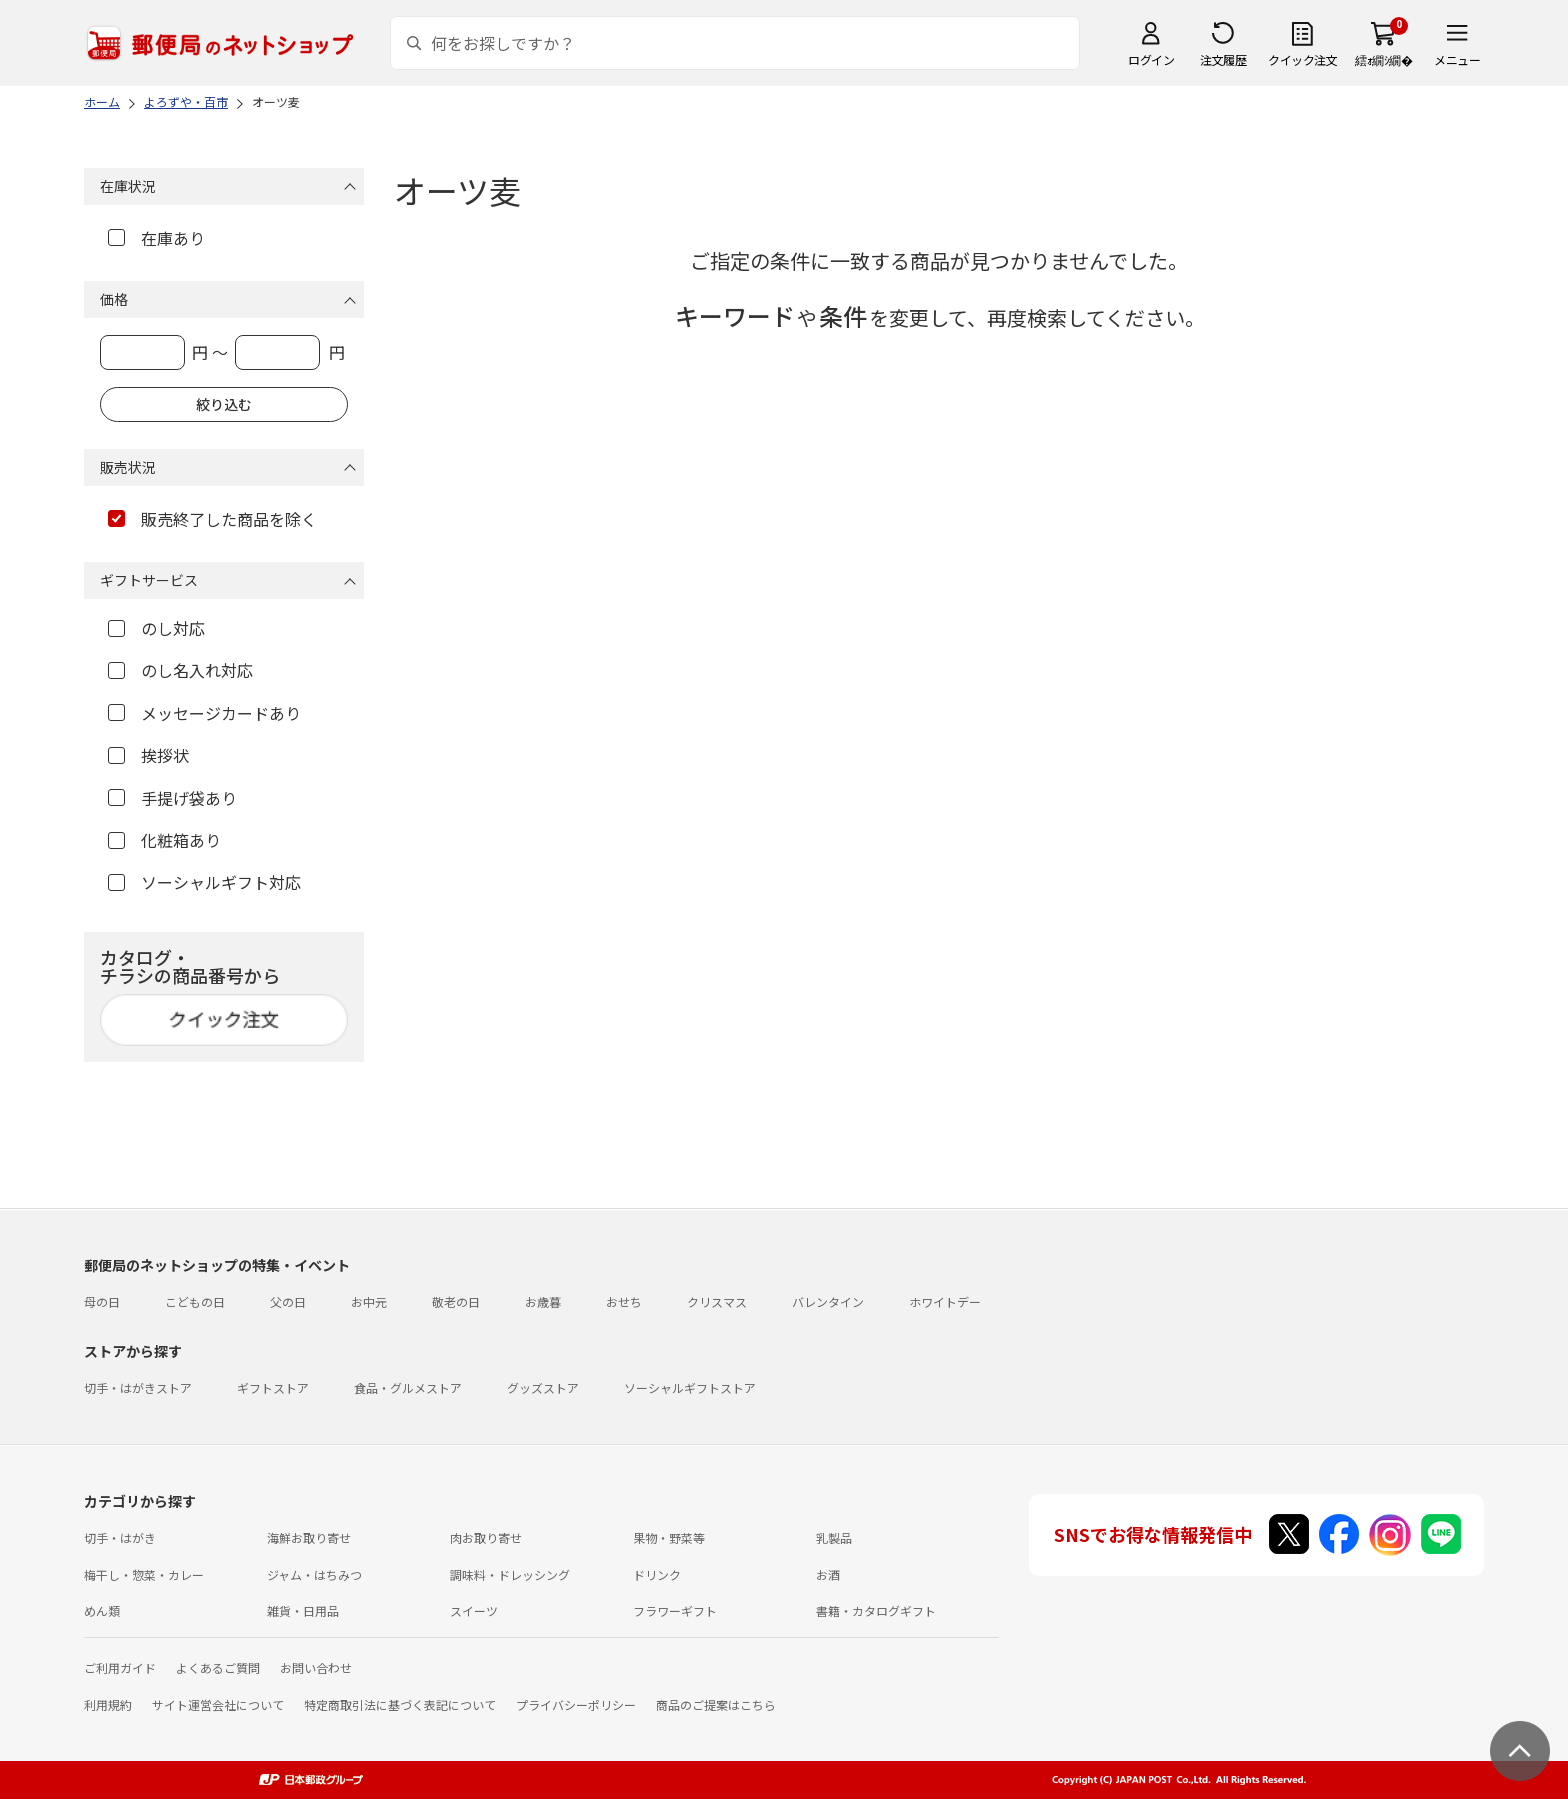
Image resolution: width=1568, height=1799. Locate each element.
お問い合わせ (316, 1667)
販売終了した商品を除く (212, 519)
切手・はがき (120, 1537)
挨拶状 (148, 755)
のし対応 (156, 628)
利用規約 (108, 1704)
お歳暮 (543, 1301)
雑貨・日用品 (303, 1610)
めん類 (102, 1610)
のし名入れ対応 (180, 670)
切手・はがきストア (138, 1387)
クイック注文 (1302, 59)
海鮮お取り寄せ (309, 1537)
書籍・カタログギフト (876, 1610)
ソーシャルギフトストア (690, 1387)
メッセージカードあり (204, 713)
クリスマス (717, 1301)
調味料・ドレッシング (510, 1574)
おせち (624, 1301)
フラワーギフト (675, 1610)
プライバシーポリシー (576, 1704)
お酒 (828, 1574)
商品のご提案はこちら (716, 1704)
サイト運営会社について (218, 1704)
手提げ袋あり (172, 798)
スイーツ (474, 1610)
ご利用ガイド (120, 1667)
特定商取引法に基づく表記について (400, 1704)
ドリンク (657, 1574)
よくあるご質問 (218, 1667)
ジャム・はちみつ (314, 1574)
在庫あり (156, 238)
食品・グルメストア (408, 1387)
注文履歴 (1223, 59)
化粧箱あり (164, 840)
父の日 (288, 1301)
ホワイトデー (945, 1301)
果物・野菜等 (669, 1537)
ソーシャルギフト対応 (204, 882)
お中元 (369, 1301)
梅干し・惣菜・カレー (144, 1574)
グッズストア (543, 1387)
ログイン (1151, 59)
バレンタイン (828, 1301)
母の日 (102, 1301)
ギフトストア (273, 1387)
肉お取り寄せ (486, 1537)
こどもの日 (195, 1301)
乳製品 (834, 1537)
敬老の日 (456, 1301)
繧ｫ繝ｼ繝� (1383, 59)
